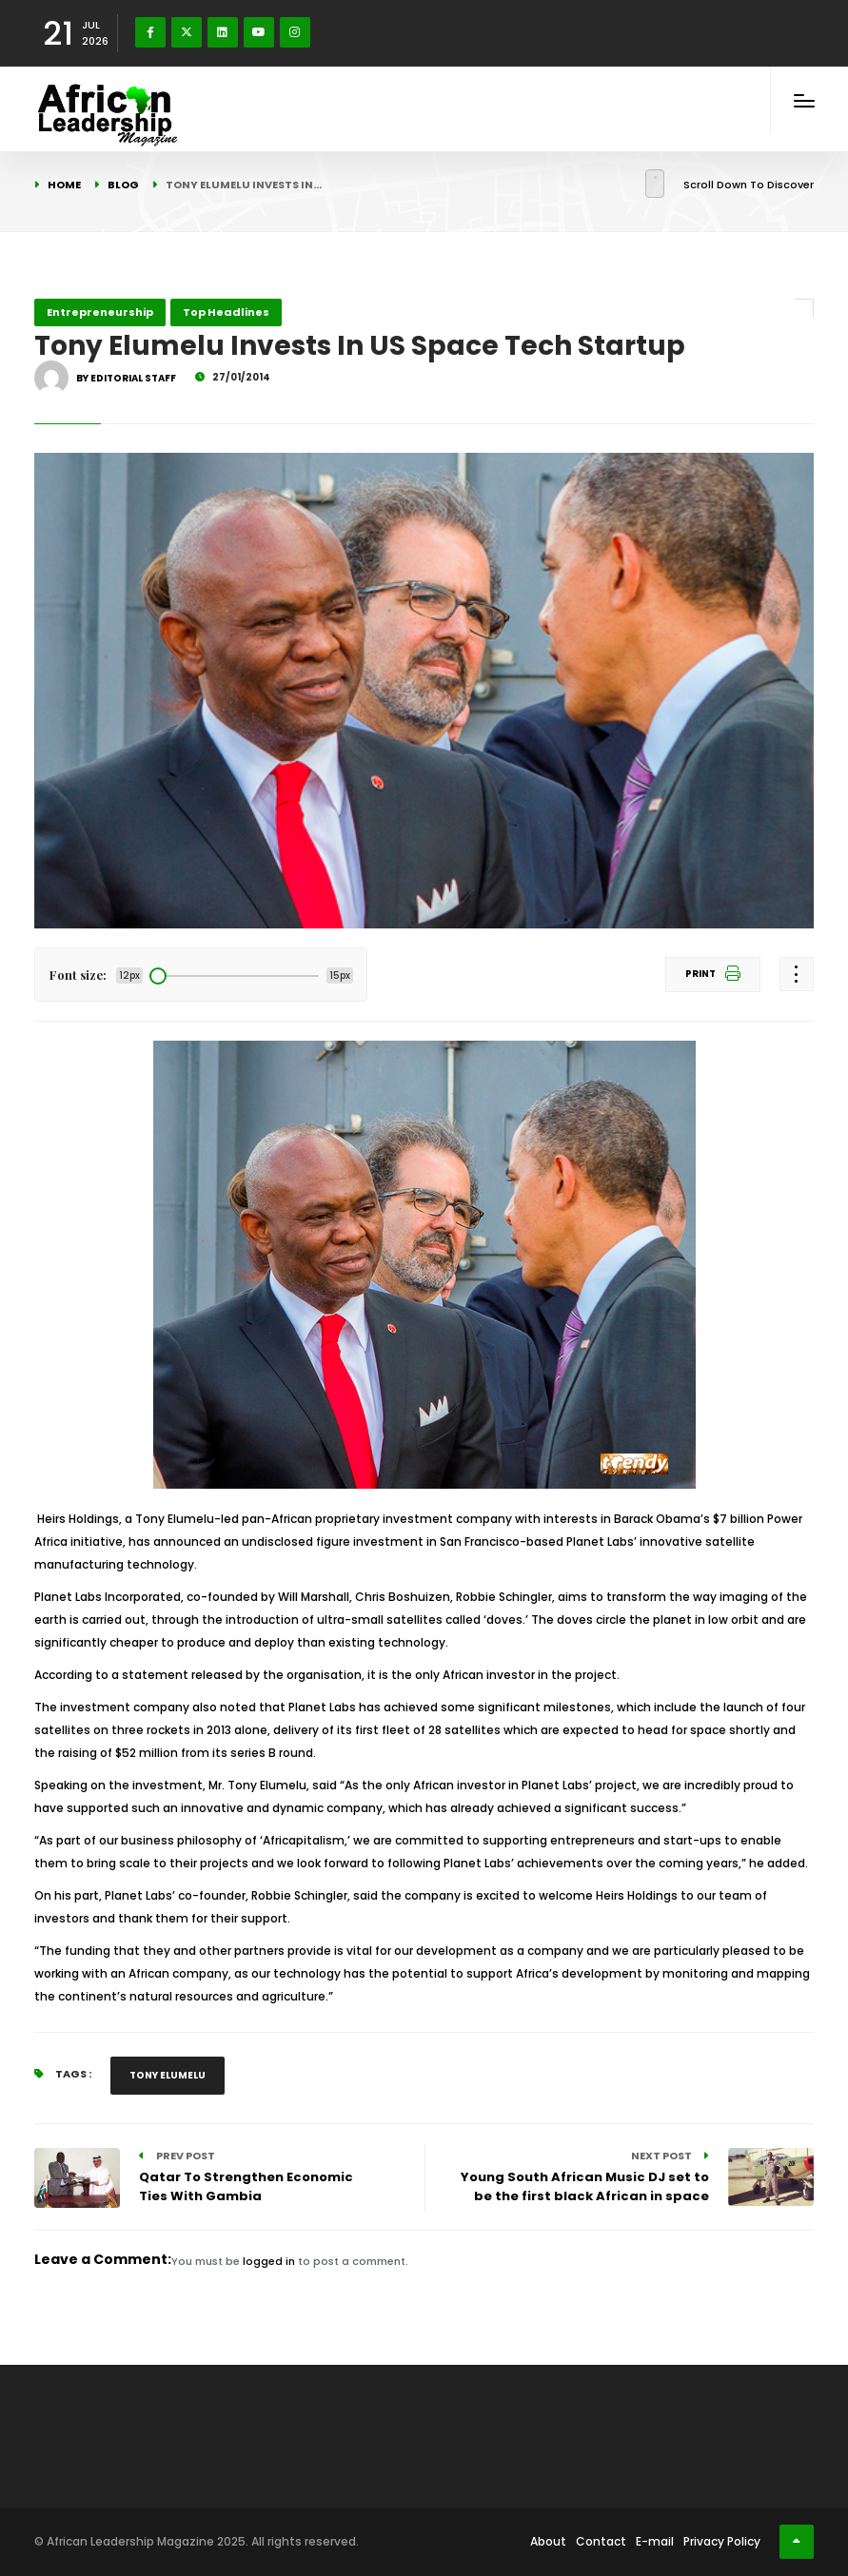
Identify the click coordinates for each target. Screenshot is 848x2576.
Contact (601, 2541)
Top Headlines (226, 312)
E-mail (655, 2541)
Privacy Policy (721, 2541)
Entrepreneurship (100, 312)
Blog (123, 184)
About (548, 2541)
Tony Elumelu (167, 2075)
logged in (269, 2261)
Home (64, 184)
